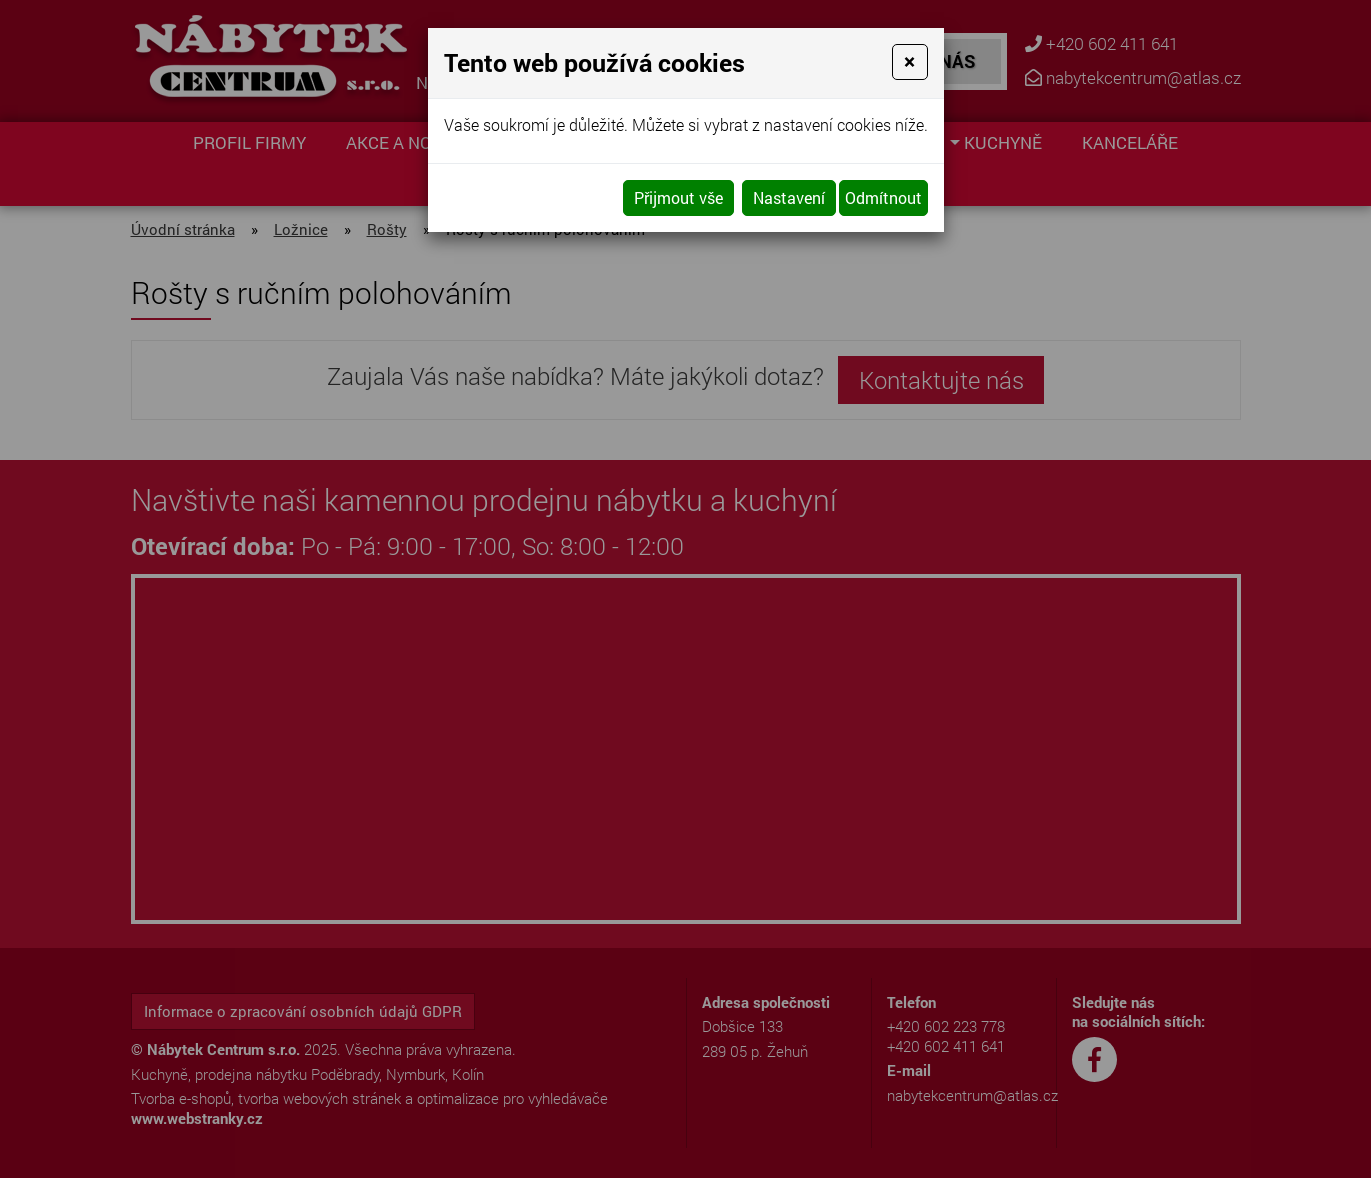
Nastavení (789, 197)
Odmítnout (883, 197)
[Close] (909, 62)
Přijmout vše (678, 197)
